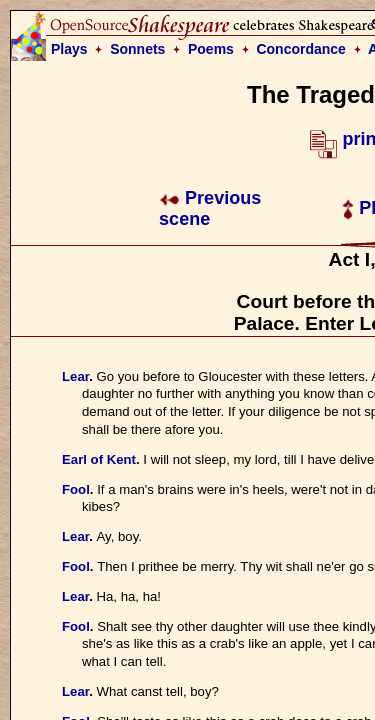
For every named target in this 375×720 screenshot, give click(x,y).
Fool (76, 489)
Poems (211, 49)
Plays (69, 49)
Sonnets (137, 49)
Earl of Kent (99, 459)
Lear (75, 376)
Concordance (300, 49)
